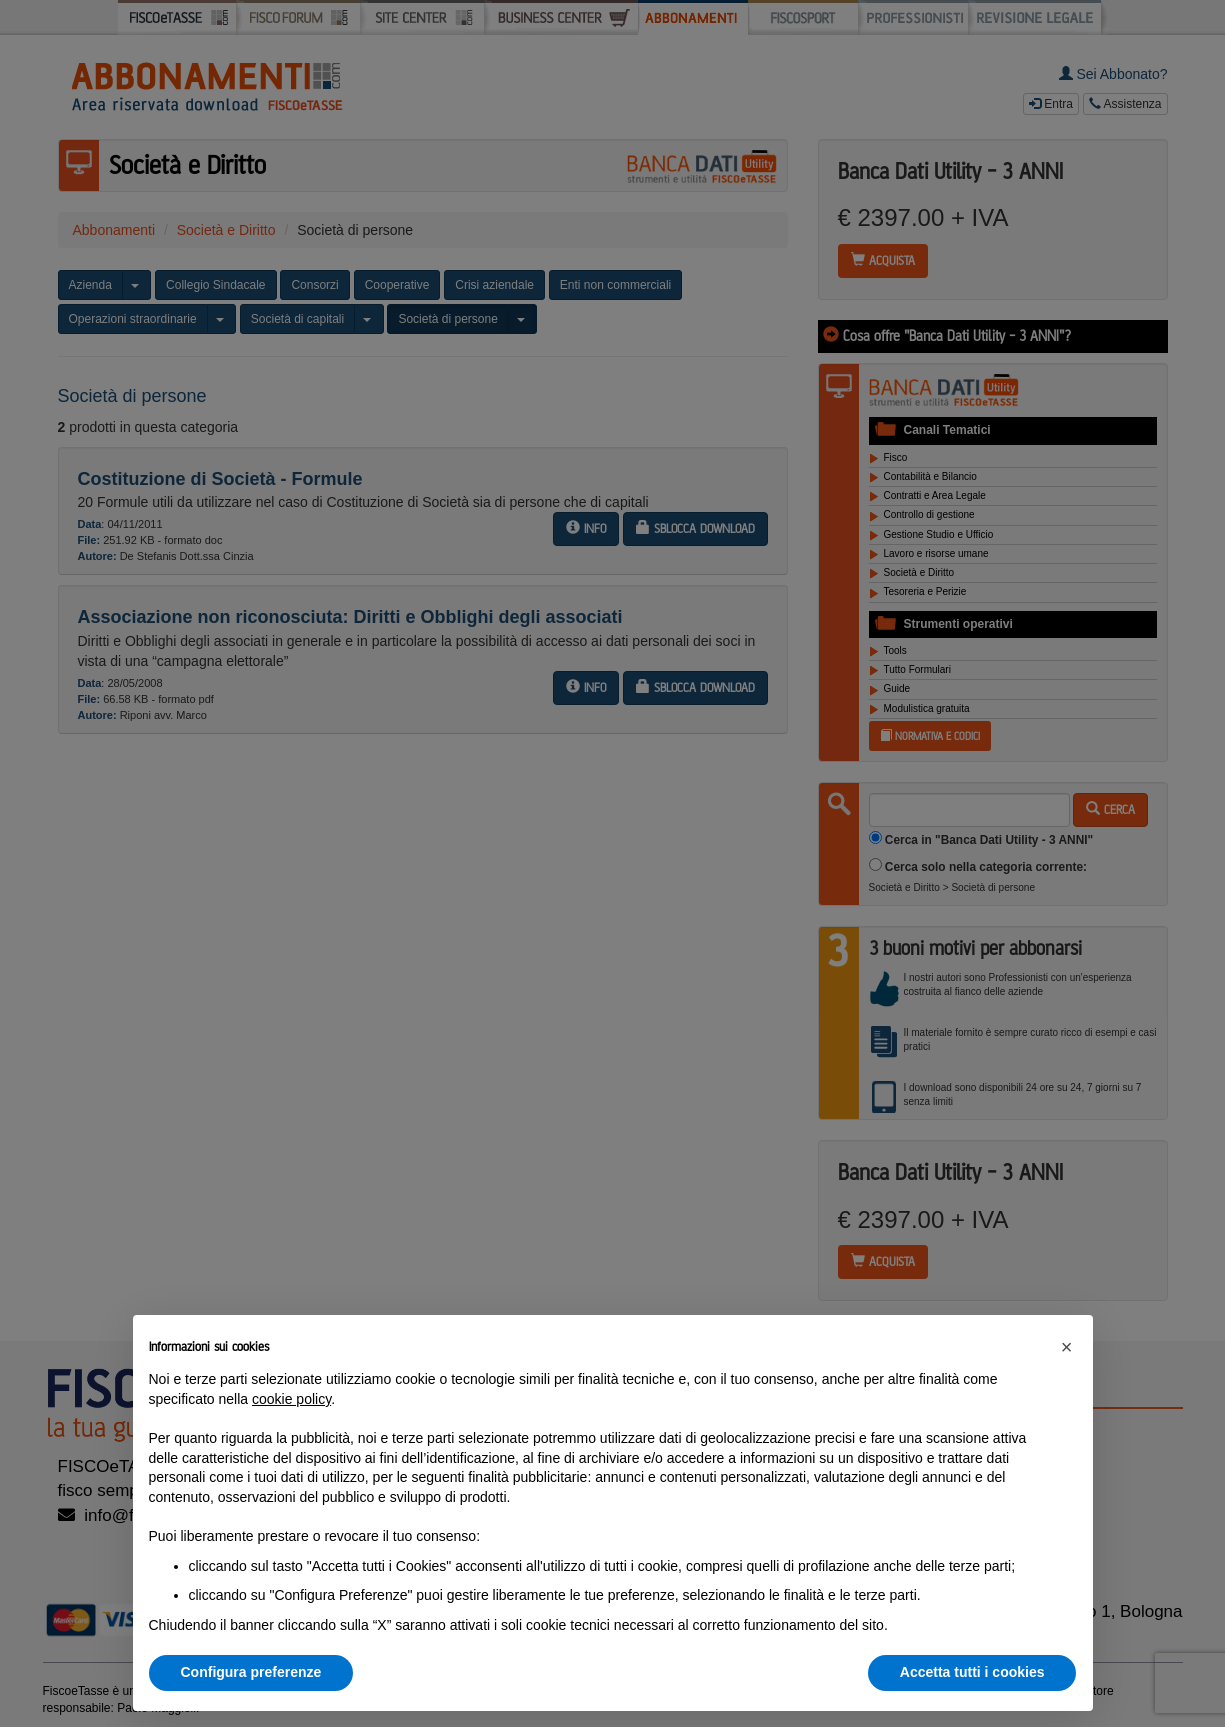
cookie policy (291, 1399)
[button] (1067, 1347)
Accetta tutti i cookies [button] (972, 1672)
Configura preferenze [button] (251, 1672)
